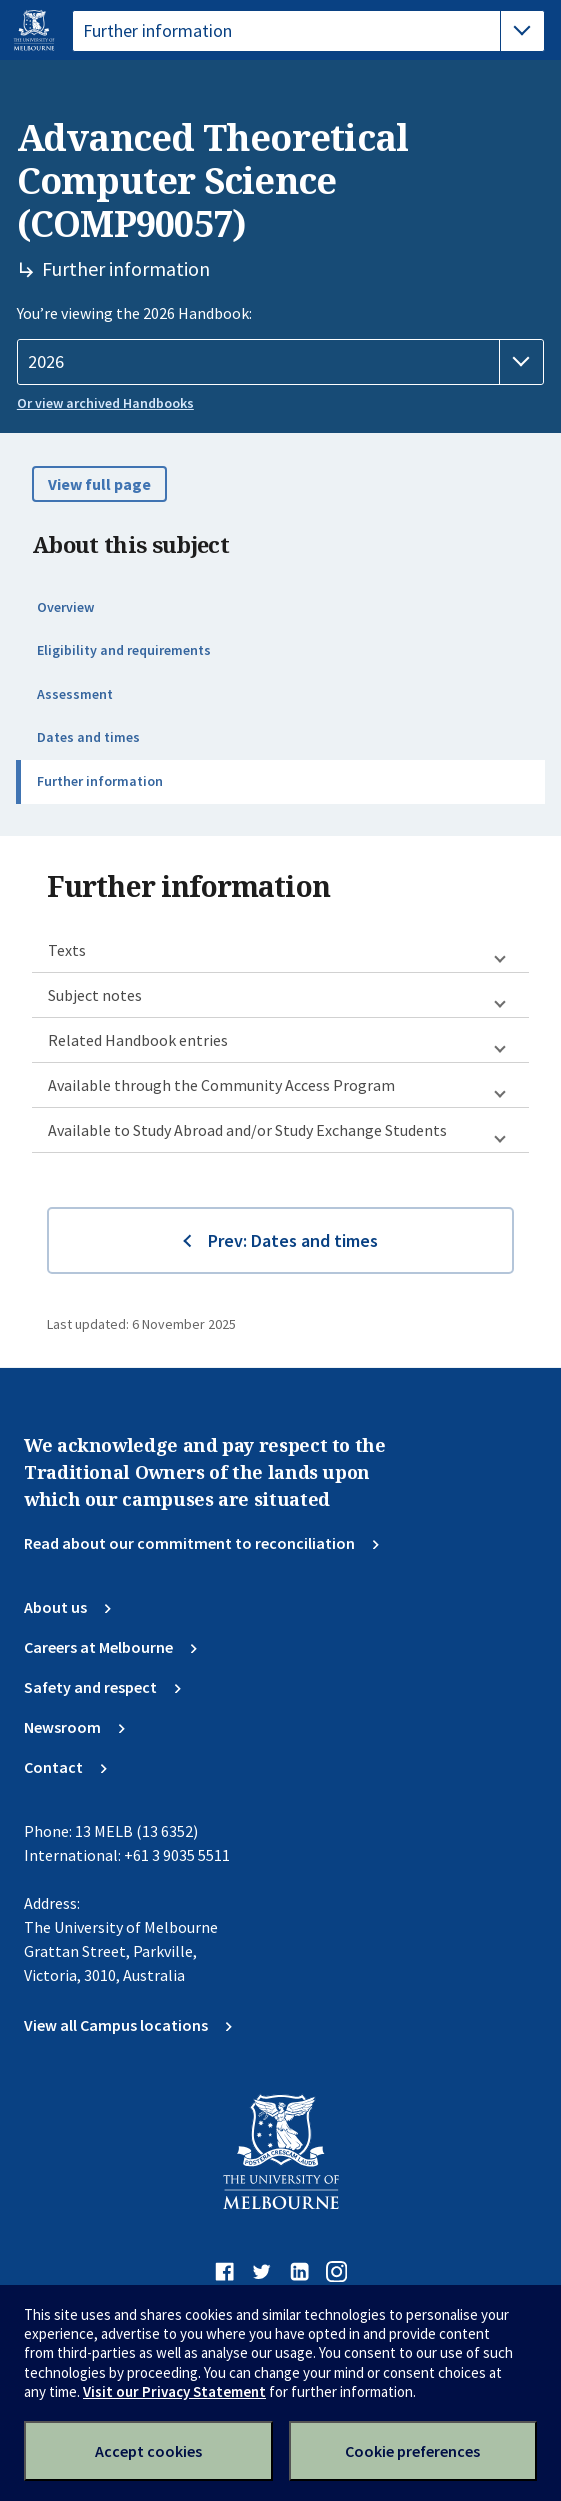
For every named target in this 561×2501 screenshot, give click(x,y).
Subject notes (95, 995)
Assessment (75, 694)
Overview (65, 607)
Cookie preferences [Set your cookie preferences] (412, 2451)
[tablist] (308, 31)
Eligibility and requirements (124, 650)
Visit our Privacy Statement (174, 2391)
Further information (100, 781)
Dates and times (88, 737)
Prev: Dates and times (293, 1240)
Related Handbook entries (138, 1040)
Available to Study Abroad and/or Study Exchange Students (247, 1130)
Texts (67, 950)
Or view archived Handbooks (105, 403)
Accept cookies (148, 2451)
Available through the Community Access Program (221, 1085)
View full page (99, 484)
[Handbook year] (280, 362)
